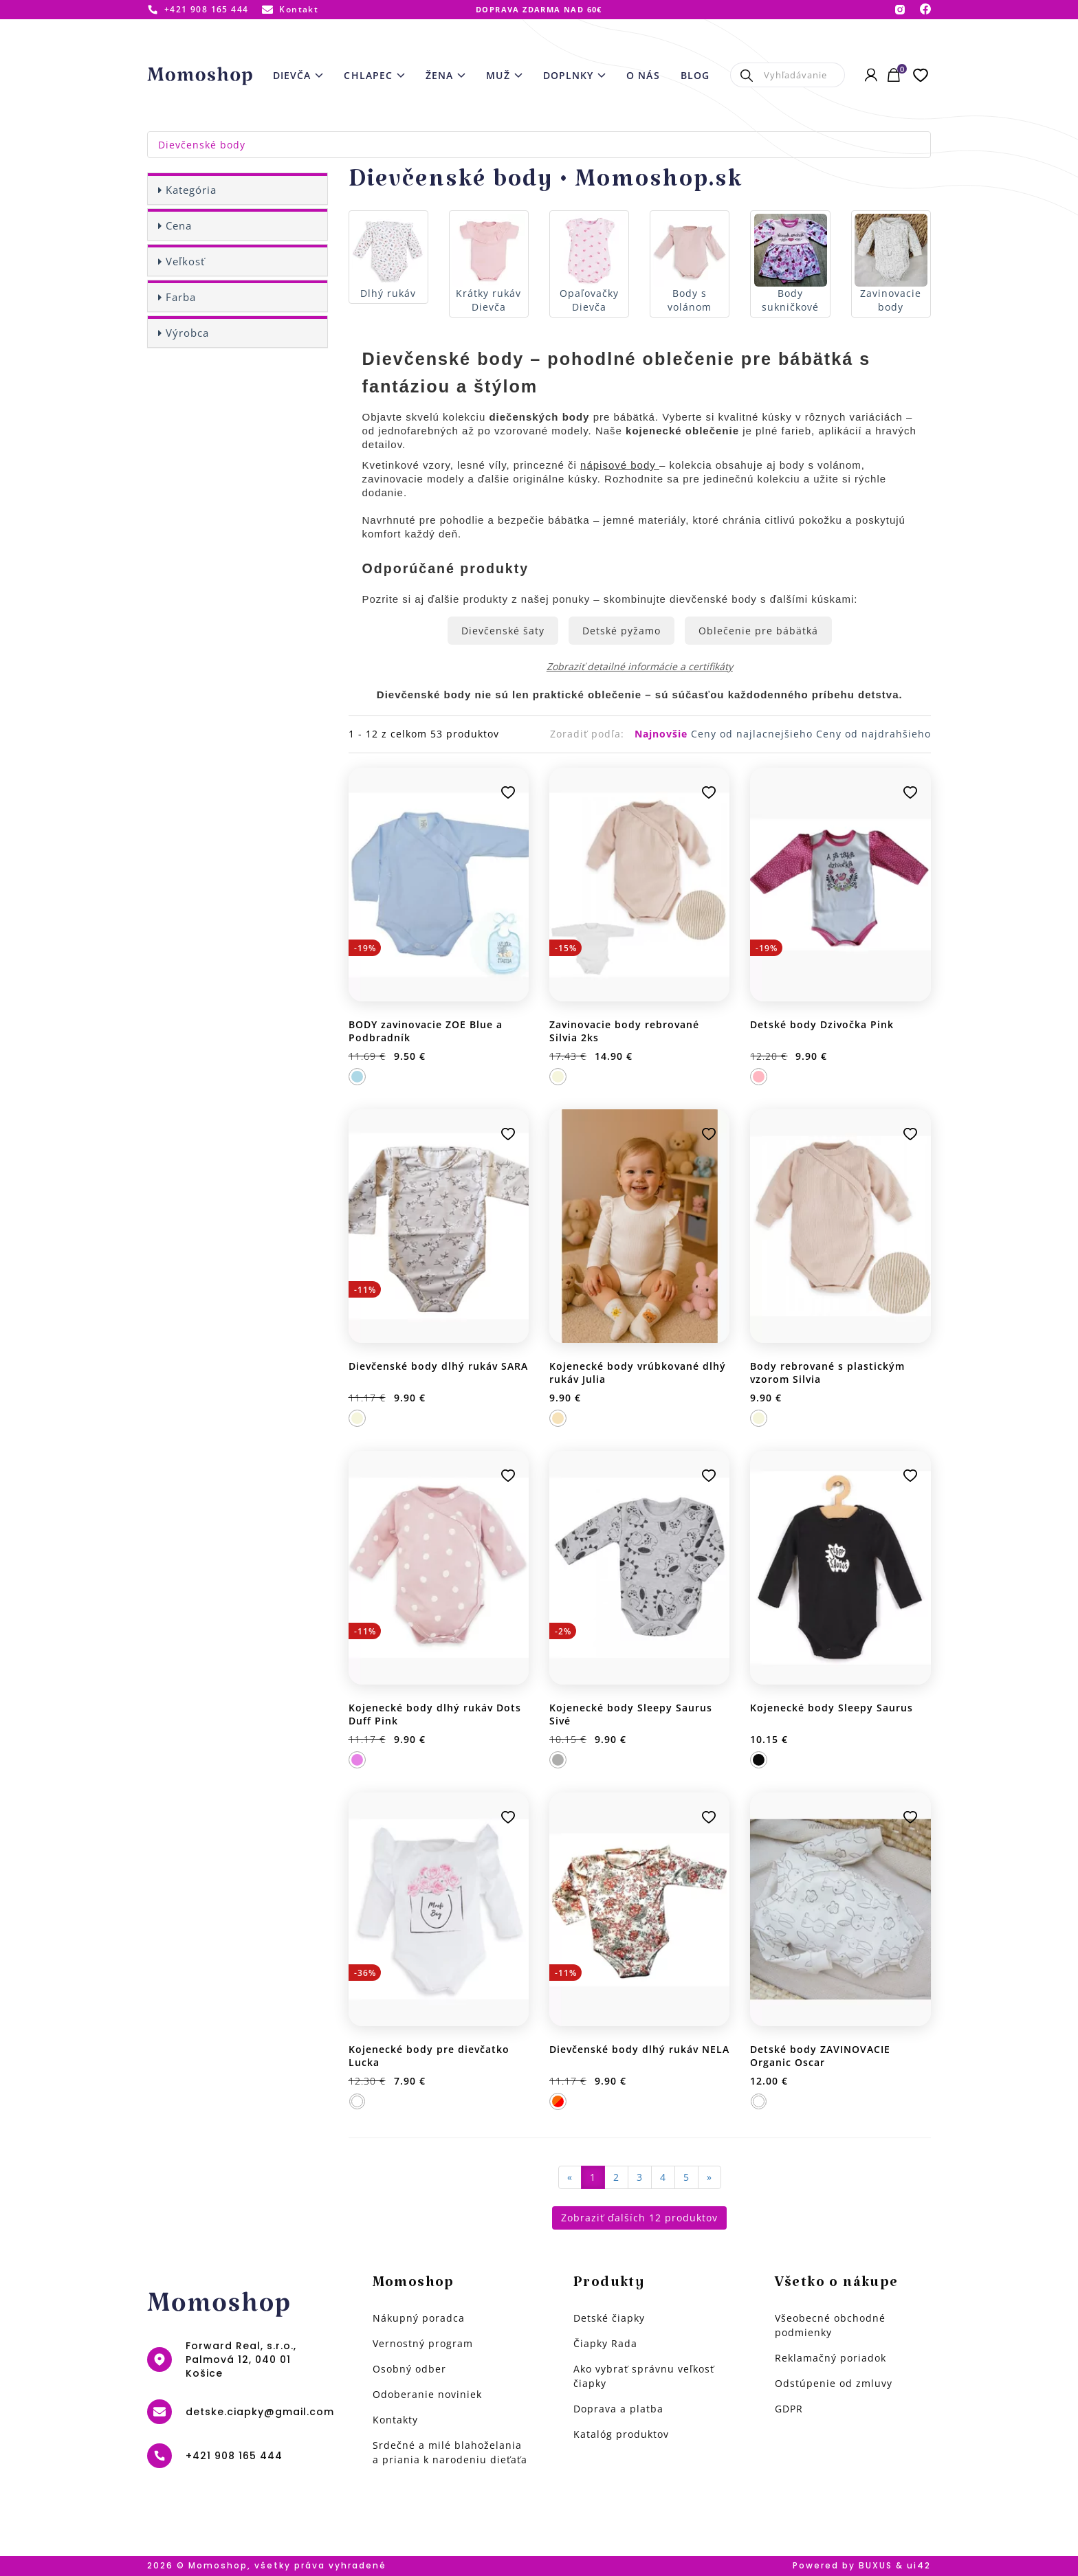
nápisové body (619, 465)
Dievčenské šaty (502, 630)
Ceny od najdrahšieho (873, 733)
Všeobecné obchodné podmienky (830, 2325)
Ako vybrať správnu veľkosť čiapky (643, 2376)
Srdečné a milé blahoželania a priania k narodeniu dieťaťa (450, 2452)
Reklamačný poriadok (830, 2357)
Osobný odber (409, 2368)
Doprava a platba (618, 2408)
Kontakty (395, 2419)
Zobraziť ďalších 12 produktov (639, 2217)
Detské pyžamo (621, 630)
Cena (179, 225)
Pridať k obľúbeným (508, 792)
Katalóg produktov (621, 2434)
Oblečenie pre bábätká (758, 630)
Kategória (191, 190)
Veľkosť (185, 261)
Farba (181, 297)
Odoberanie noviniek (427, 2394)
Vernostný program (423, 2343)
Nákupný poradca (419, 2317)
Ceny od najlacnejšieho (753, 733)
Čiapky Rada (605, 2343)
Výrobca (187, 333)
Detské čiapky (609, 2317)
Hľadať (747, 75)
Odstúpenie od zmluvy (833, 2383)
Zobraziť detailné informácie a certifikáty (640, 666)
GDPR (789, 2408)
